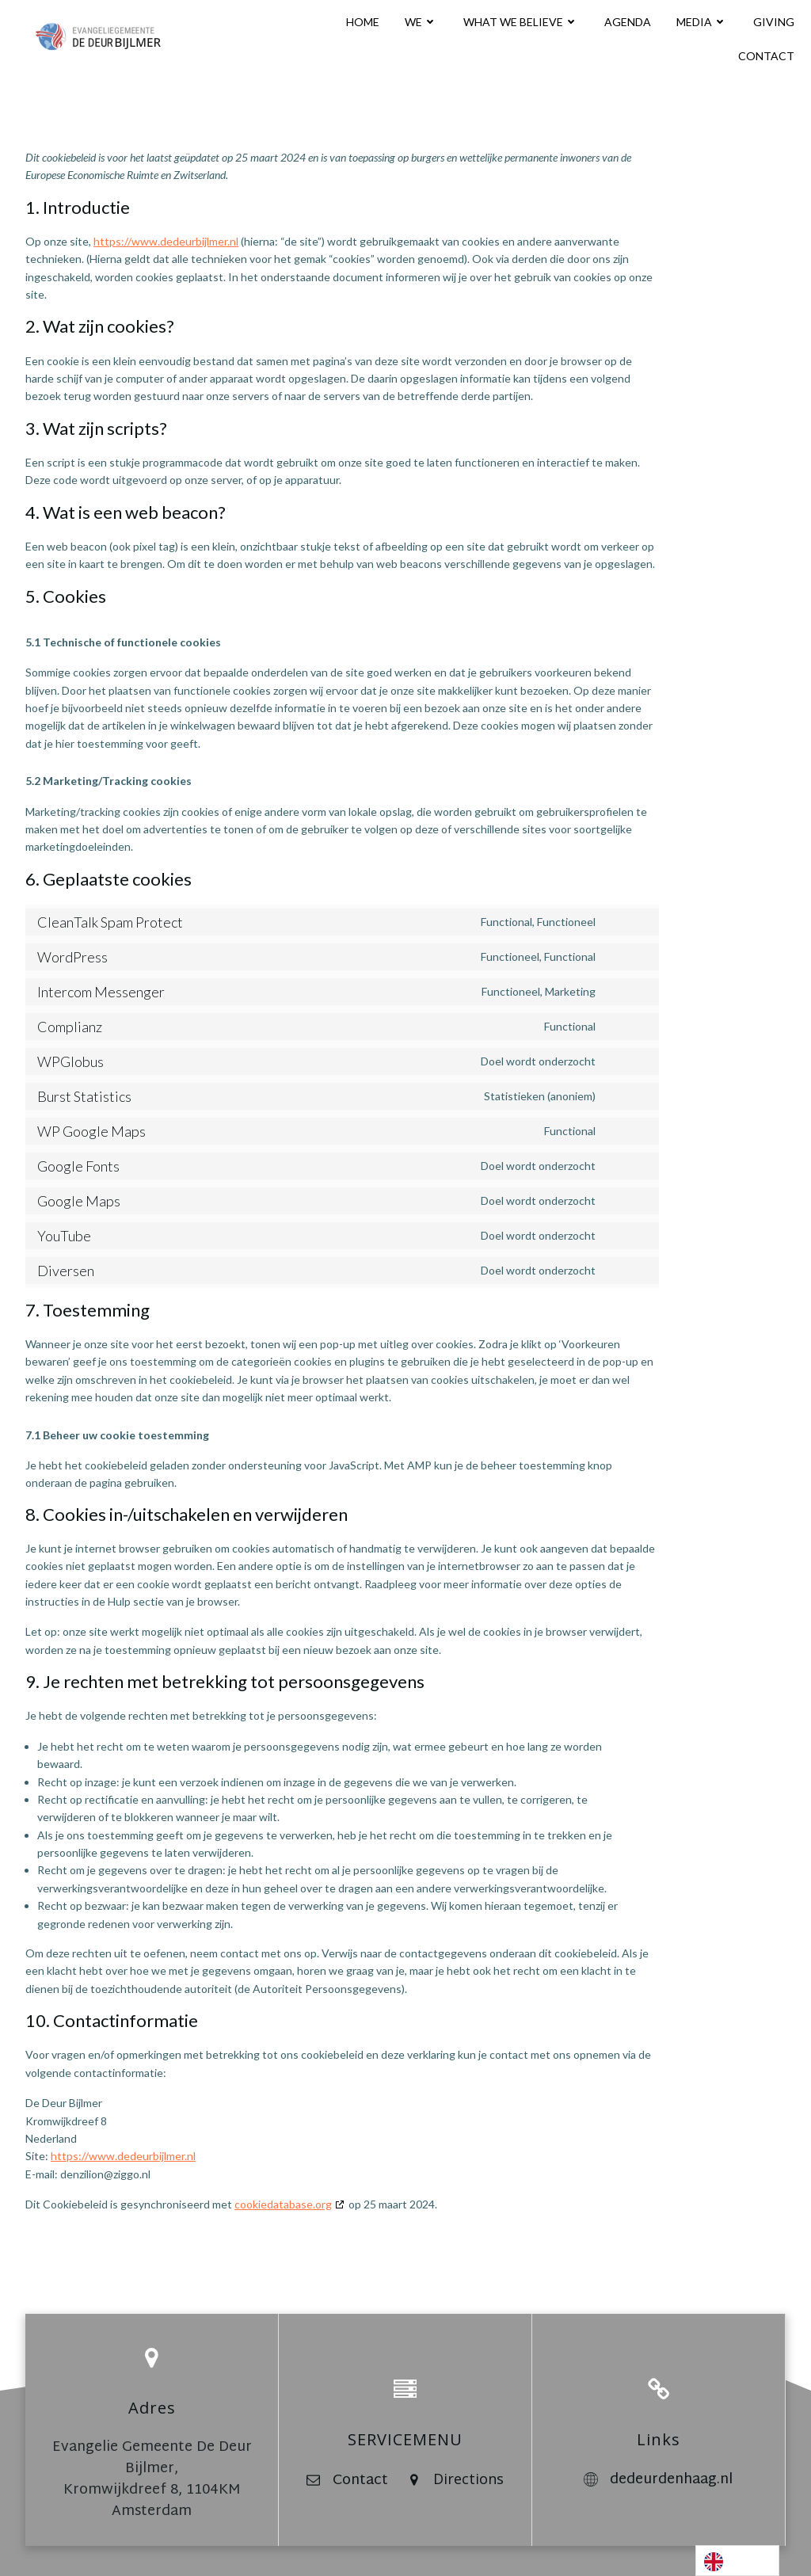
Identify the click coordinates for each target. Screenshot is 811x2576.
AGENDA (627, 22)
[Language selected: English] (737, 2560)
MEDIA (702, 22)
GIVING (773, 22)
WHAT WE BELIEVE (521, 22)
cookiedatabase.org (283, 2204)
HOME (362, 22)
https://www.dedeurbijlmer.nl (165, 241)
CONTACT (766, 56)
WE (421, 22)
